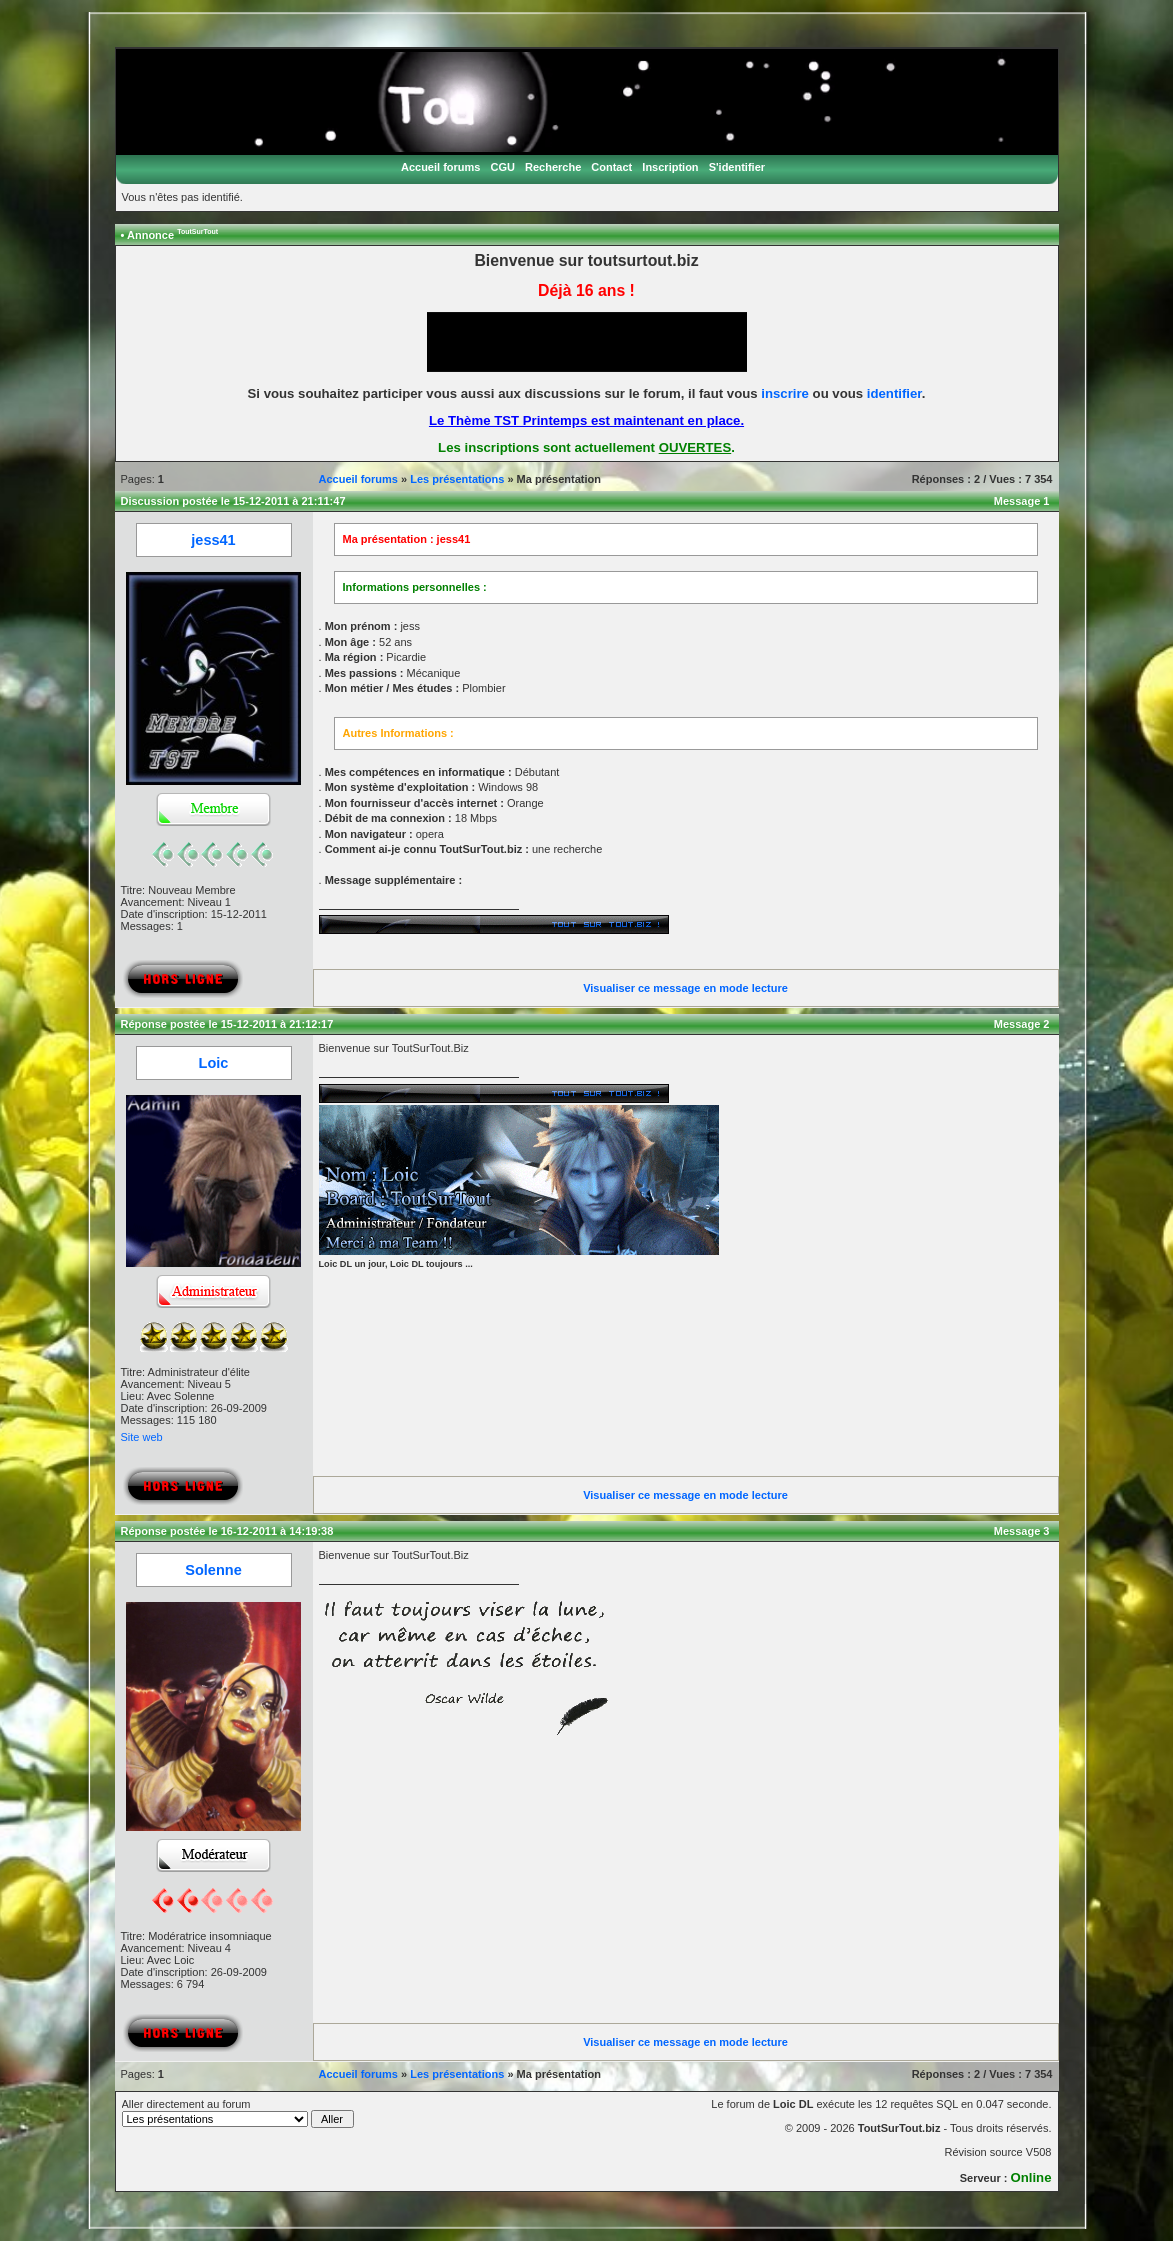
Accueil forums (440, 167)
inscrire (785, 393)
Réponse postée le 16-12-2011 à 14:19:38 (227, 1531)
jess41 (213, 540)
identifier (894, 393)
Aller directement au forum (238, 2113)
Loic (214, 1063)
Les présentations (457, 479)
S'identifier (737, 167)
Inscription (670, 167)
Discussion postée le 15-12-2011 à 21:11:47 (233, 501)
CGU (502, 167)
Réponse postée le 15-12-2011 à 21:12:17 (227, 1024)
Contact (611, 167)
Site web (142, 1437)
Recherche (553, 167)
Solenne (213, 1570)
